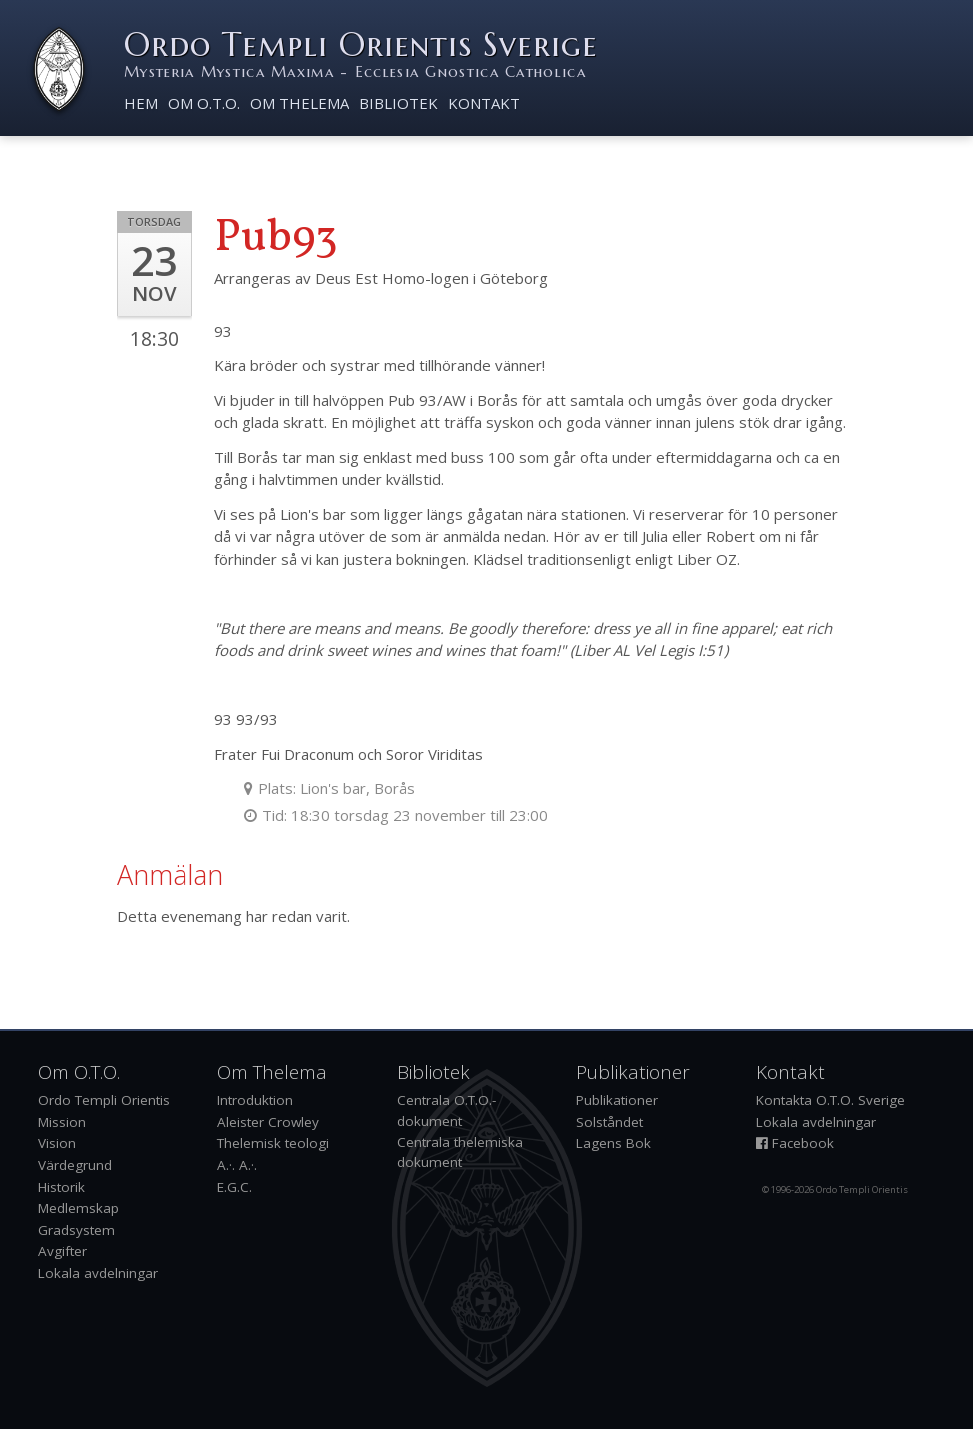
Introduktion (255, 1100)
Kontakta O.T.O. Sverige (830, 1100)
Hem (141, 103)
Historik (61, 1187)
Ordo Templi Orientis (104, 1100)
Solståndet (609, 1122)
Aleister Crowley (268, 1122)
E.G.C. (234, 1187)
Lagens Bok (613, 1143)
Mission (62, 1122)
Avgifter (62, 1251)
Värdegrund (75, 1165)
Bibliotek (398, 103)
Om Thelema (299, 103)
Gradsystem (76, 1230)
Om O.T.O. (204, 103)
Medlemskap (78, 1208)
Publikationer (617, 1100)
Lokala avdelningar (98, 1273)
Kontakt (484, 103)
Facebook (795, 1143)
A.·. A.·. (237, 1165)
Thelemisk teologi (273, 1143)
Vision (57, 1143)
